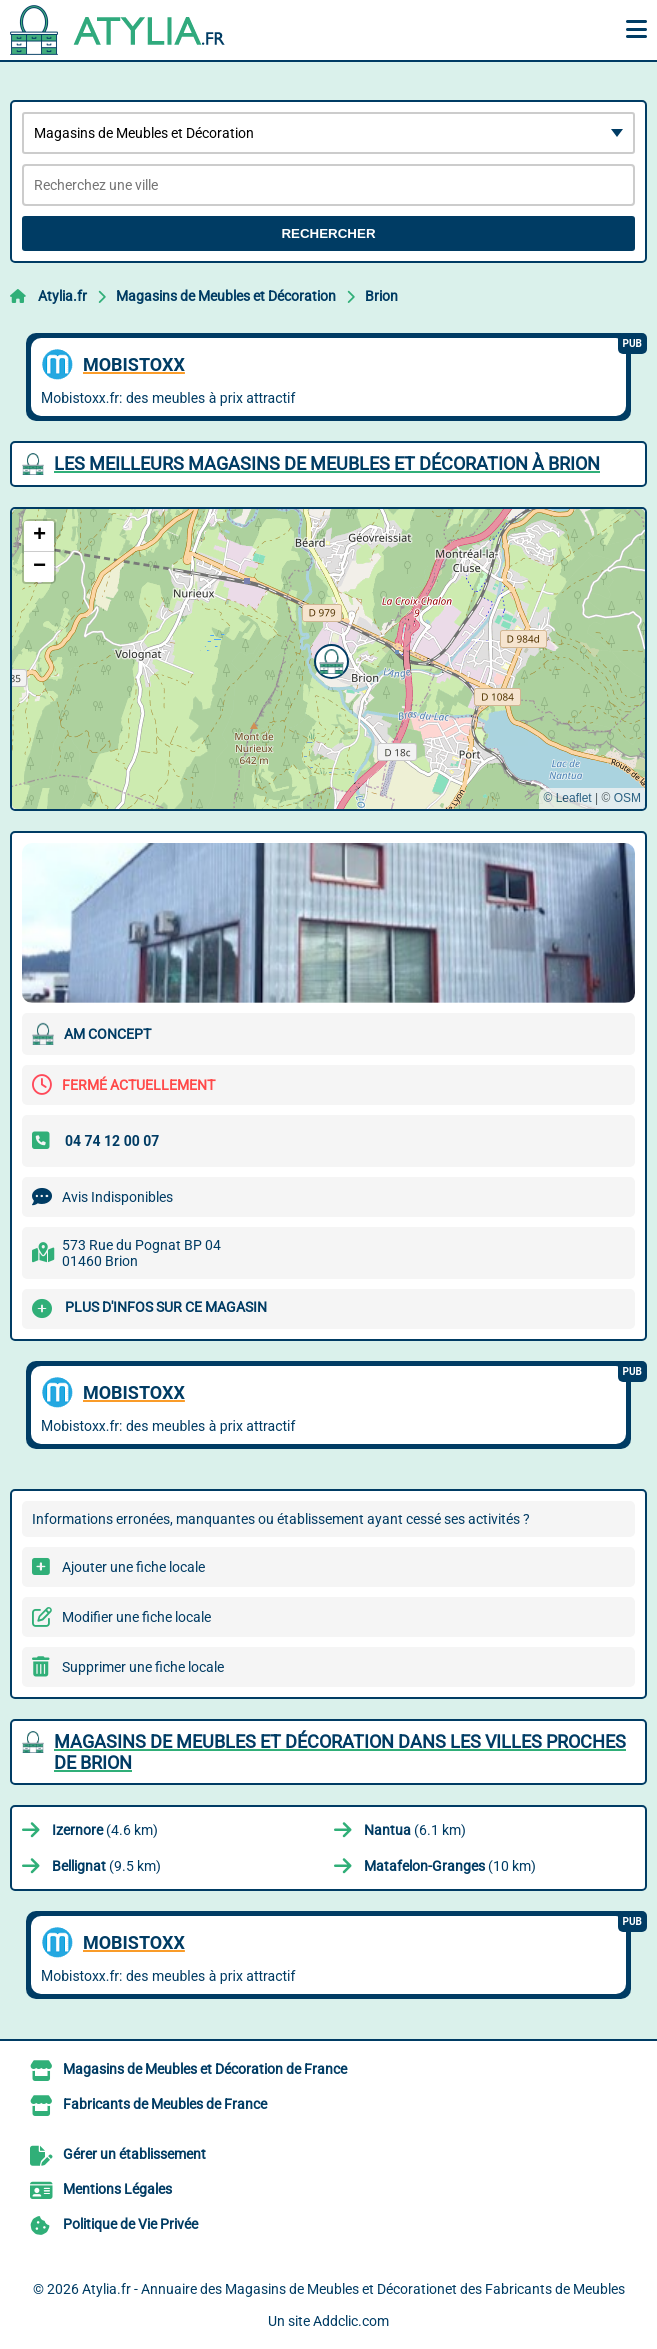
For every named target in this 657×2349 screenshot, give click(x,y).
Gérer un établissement (134, 2154)
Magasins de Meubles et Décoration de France (205, 2069)
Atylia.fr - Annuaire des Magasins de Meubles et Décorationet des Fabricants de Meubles (353, 2289)
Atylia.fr (62, 296)
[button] (329, 659)
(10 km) (450, 1866)
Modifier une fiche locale (136, 1617)
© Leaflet (567, 798)
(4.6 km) (105, 1830)
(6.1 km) (415, 1830)
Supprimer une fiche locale (143, 1667)
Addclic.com (351, 2321)
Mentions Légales (117, 2189)
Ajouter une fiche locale (133, 1567)
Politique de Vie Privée (130, 2224)
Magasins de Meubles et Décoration (226, 296)
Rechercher (328, 233)
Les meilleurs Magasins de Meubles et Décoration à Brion (327, 463)
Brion (381, 296)
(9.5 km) (106, 1866)
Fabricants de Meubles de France (165, 2104)
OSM (627, 798)
